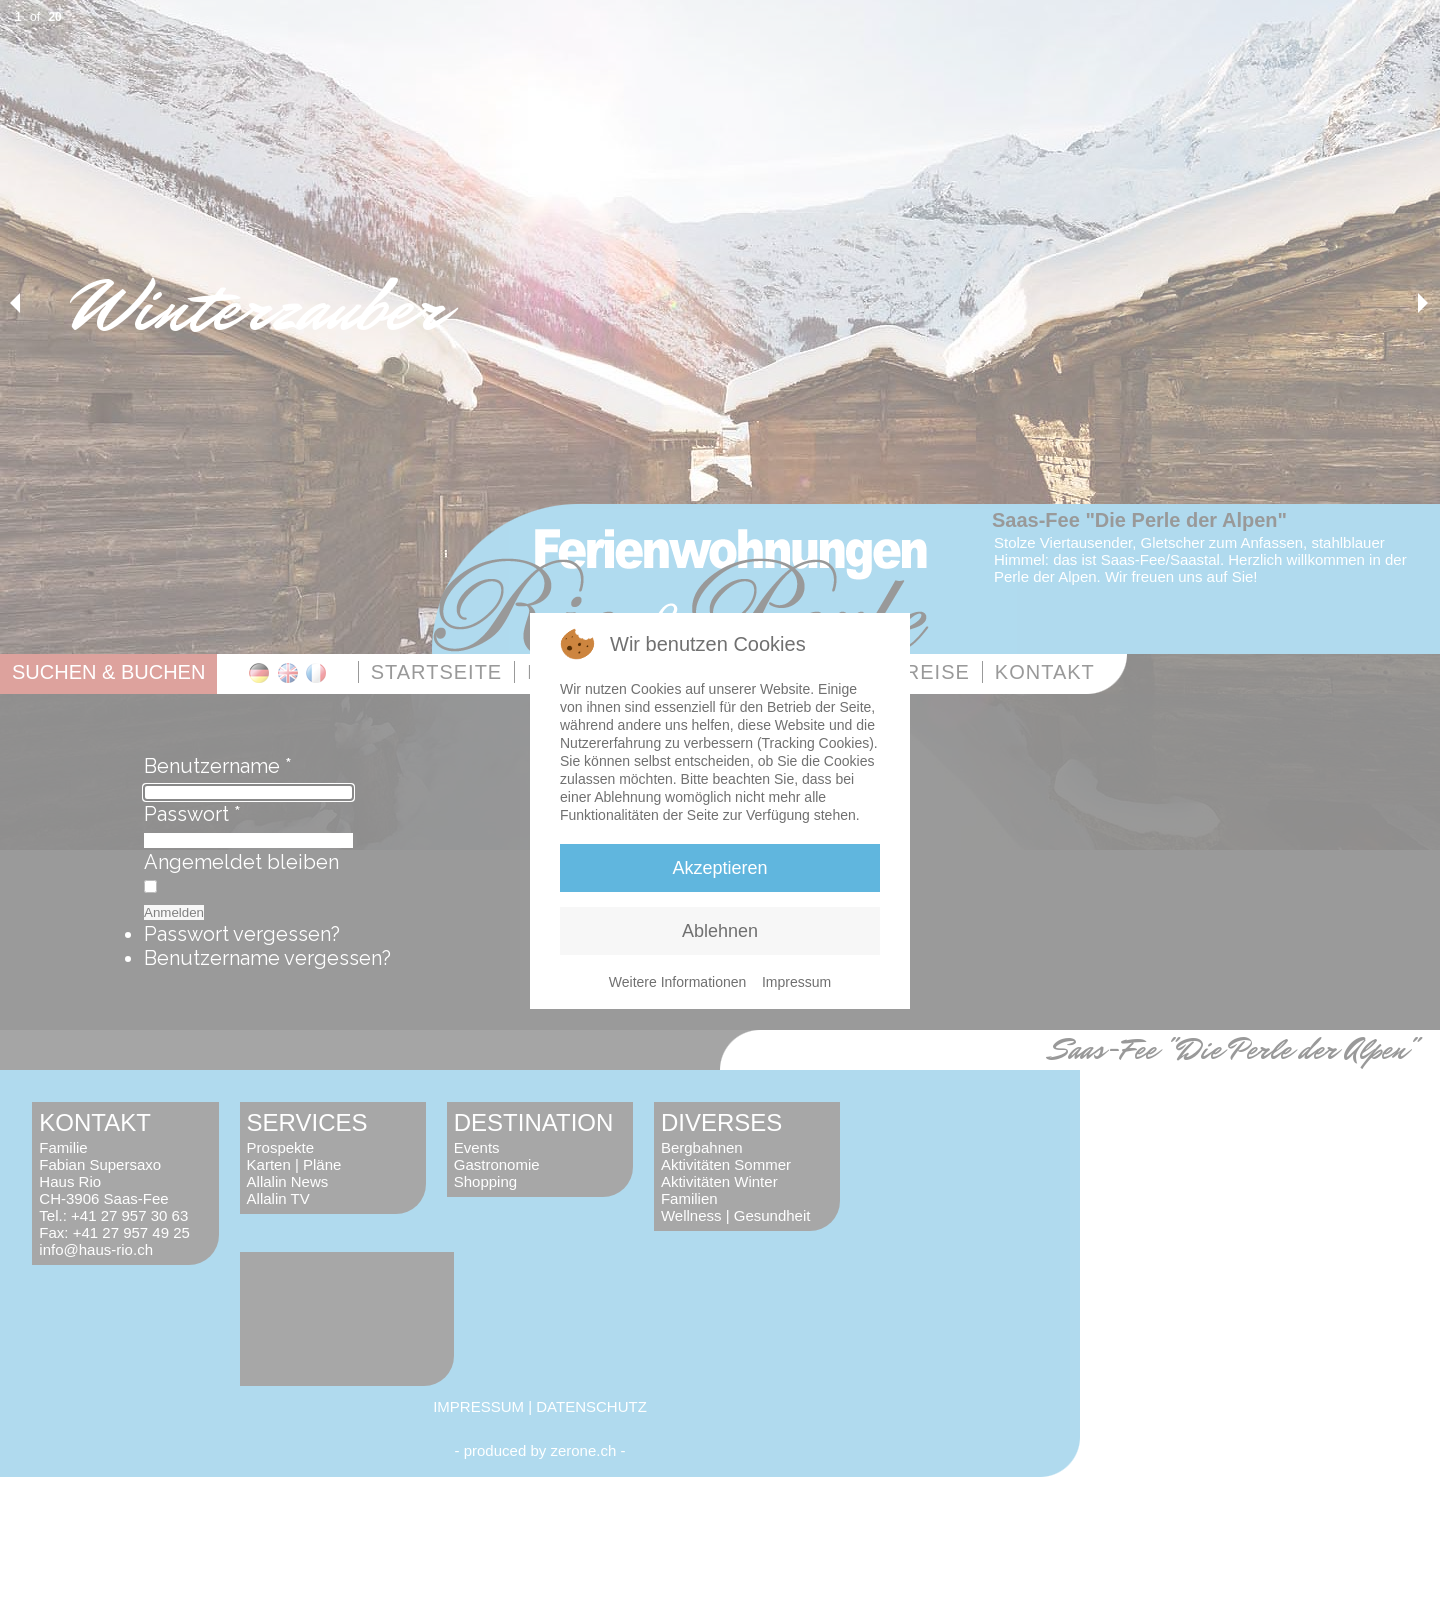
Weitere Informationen (677, 982)
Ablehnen (720, 931)
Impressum (796, 982)
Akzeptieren (719, 868)
